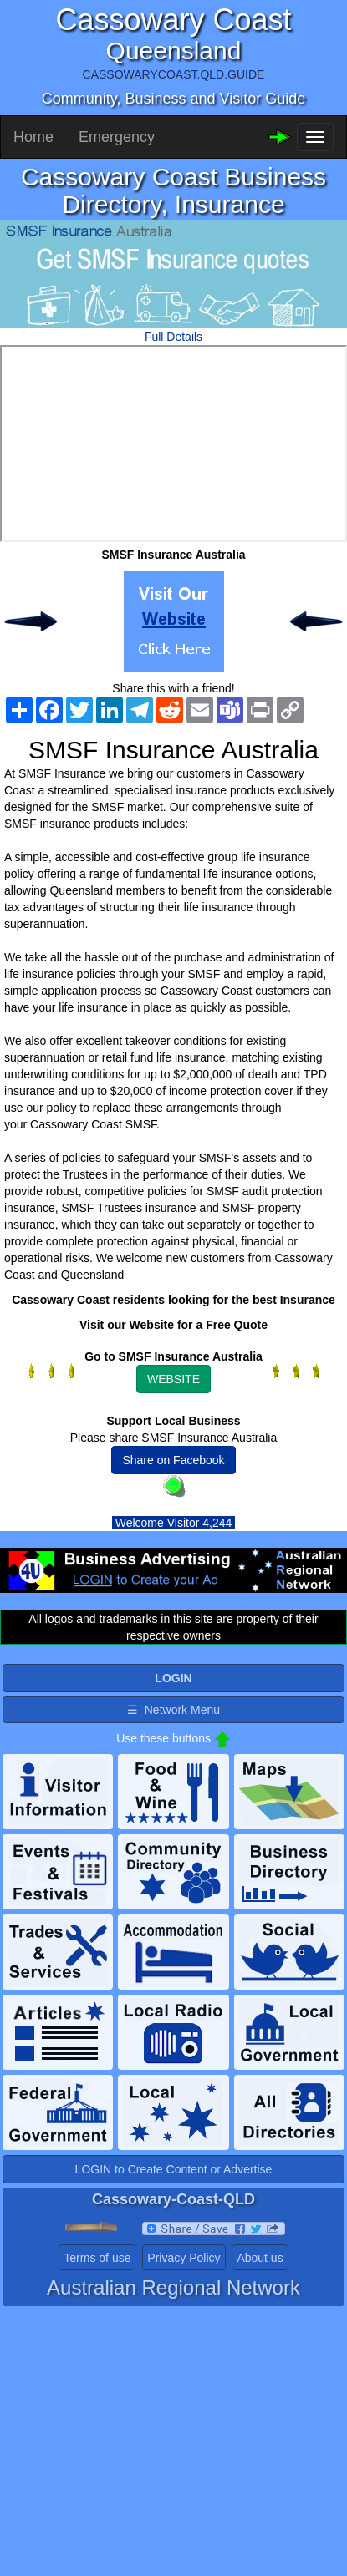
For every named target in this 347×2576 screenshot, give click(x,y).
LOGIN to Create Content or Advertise (174, 2169)
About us (260, 2257)
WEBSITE (173, 1379)
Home (33, 137)
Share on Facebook (173, 1460)
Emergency (117, 137)
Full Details (173, 336)
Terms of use (97, 2257)
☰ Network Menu (173, 1709)
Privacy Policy (183, 2257)
